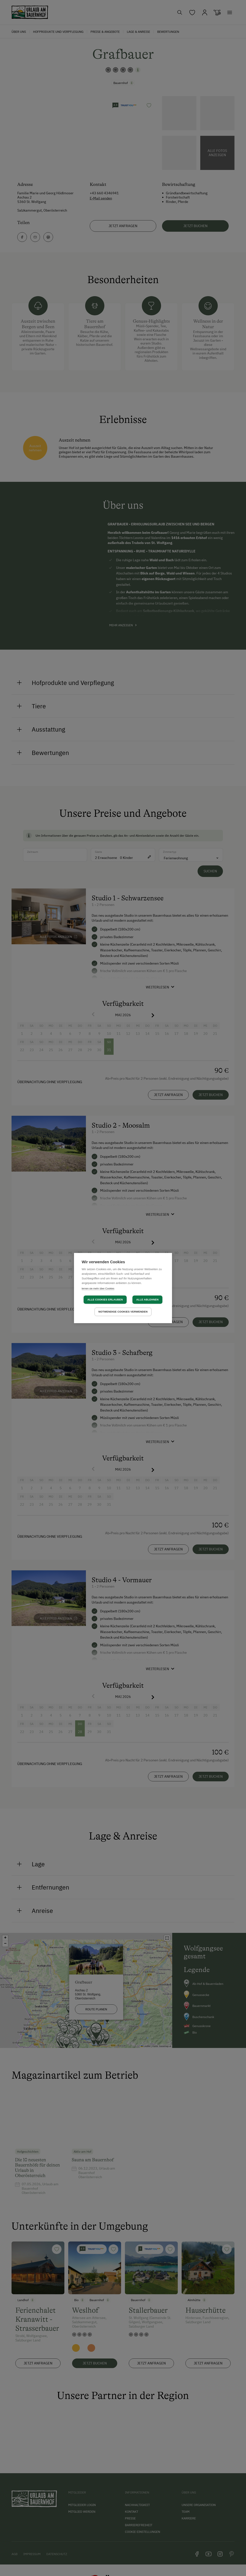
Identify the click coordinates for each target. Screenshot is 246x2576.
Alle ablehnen (147, 1299)
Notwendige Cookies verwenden (123, 1311)
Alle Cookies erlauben (105, 1299)
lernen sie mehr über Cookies (98, 1288)
